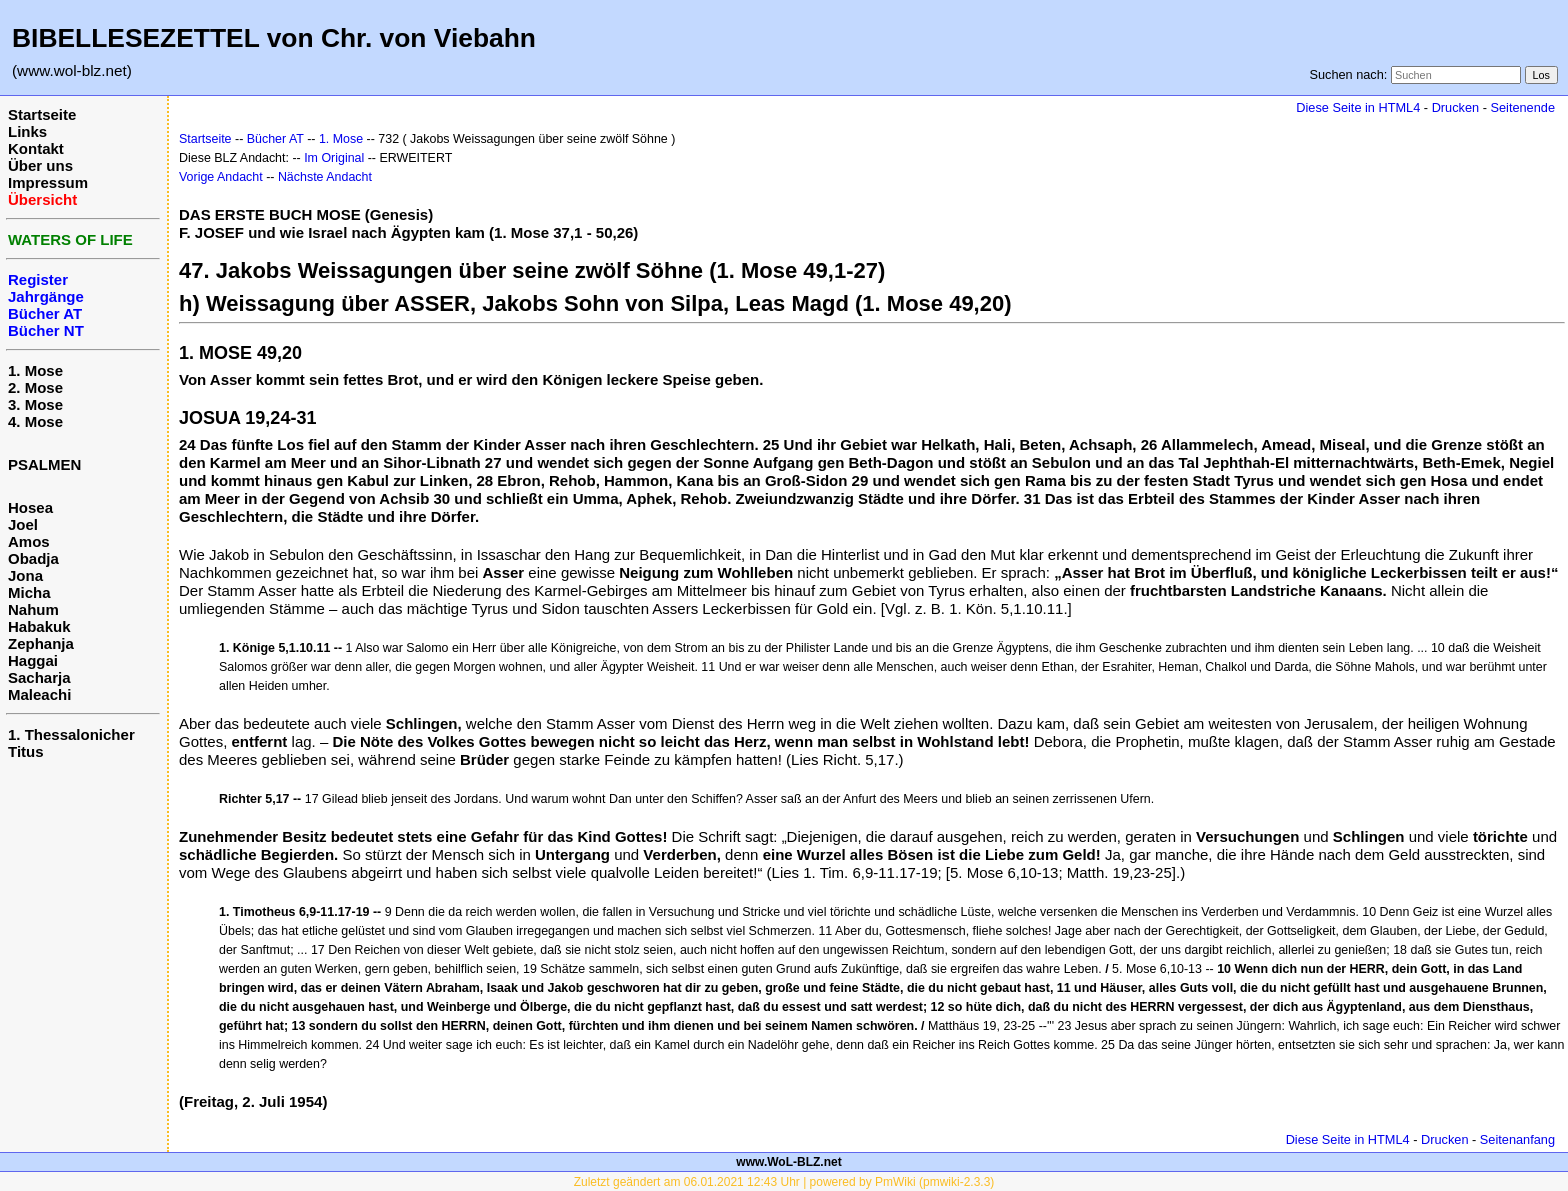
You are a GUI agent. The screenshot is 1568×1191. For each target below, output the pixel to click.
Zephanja (41, 643)
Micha (29, 592)
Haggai (33, 660)
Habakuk (39, 626)
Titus (26, 751)
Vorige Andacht (221, 177)
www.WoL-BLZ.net (788, 1162)
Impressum (48, 182)
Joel (23, 524)
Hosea (30, 507)
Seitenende (1522, 107)
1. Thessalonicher (71, 734)
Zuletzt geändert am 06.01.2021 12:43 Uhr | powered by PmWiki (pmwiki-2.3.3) (784, 1182)
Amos (29, 541)
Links (27, 131)
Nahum (33, 609)
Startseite (42, 114)
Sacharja (39, 677)
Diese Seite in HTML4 (1358, 107)
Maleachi (39, 694)
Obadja (33, 558)
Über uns (40, 165)
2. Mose (35, 387)
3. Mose (35, 404)
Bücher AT (275, 139)
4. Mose (35, 421)
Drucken (1455, 107)
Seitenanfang (1517, 1139)
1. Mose (35, 370)
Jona (25, 575)
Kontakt (36, 148)
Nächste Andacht (325, 177)
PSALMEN (44, 464)
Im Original (334, 158)
